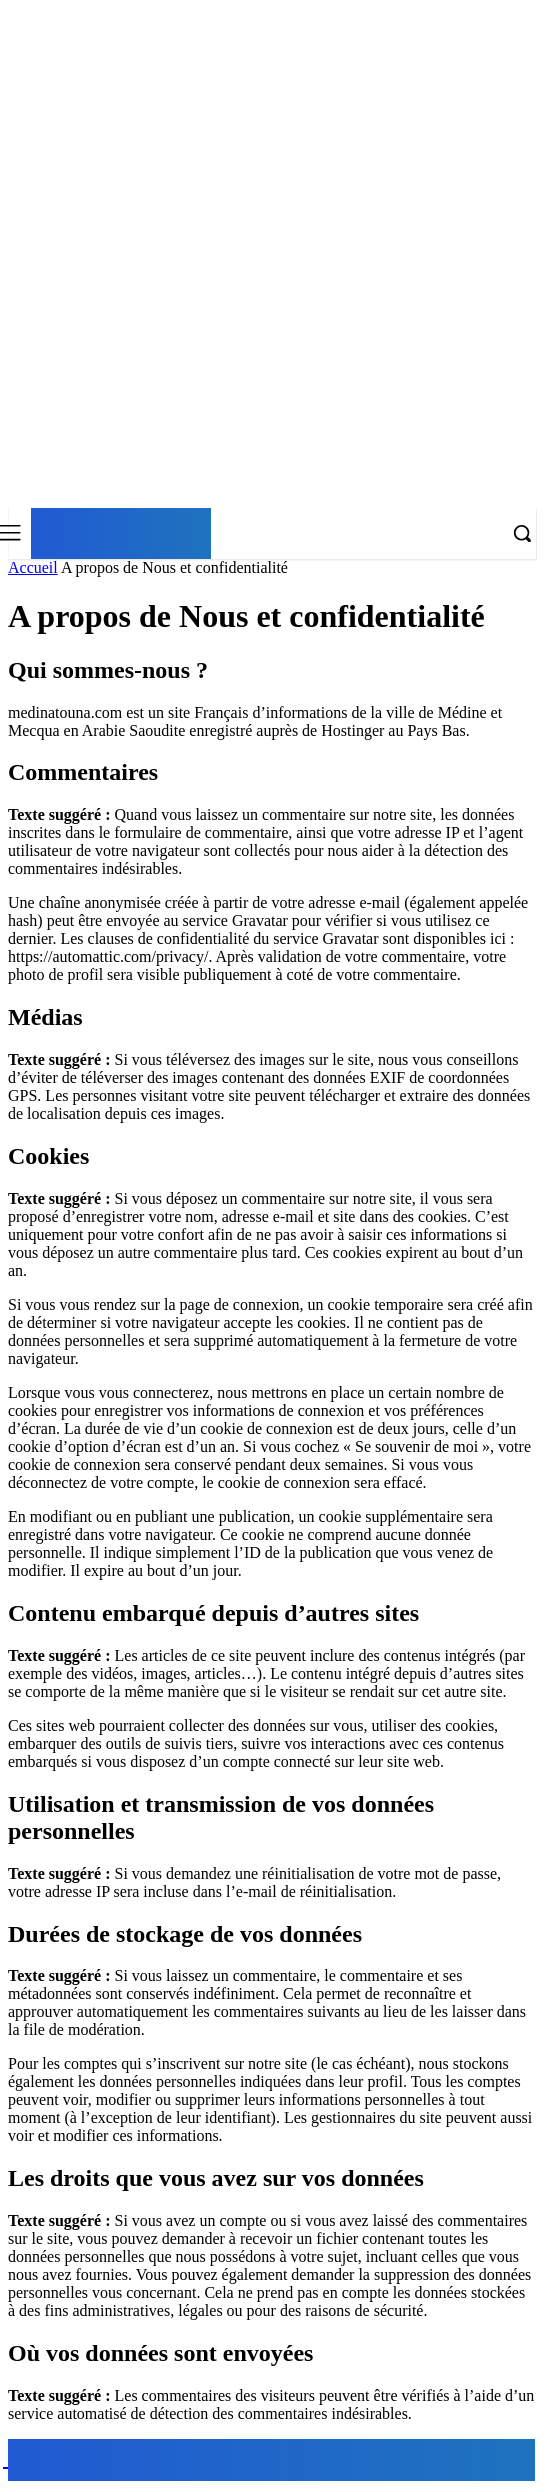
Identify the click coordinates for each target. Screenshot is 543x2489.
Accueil (33, 567)
